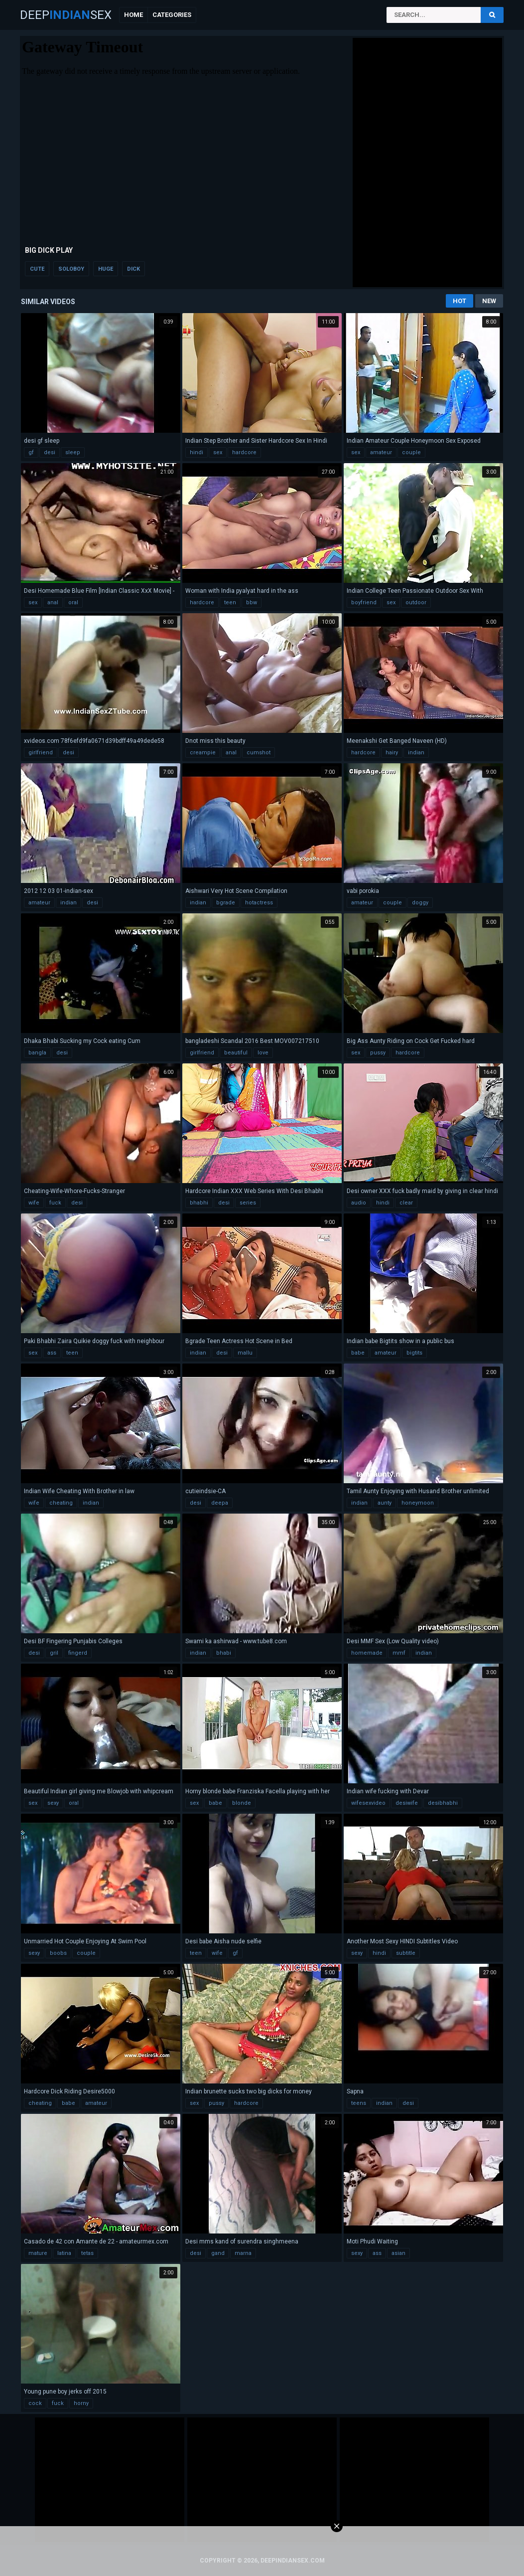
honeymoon (417, 1503)
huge (105, 269)
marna (243, 2253)
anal (52, 602)
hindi (196, 452)
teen (230, 602)
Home (133, 14)
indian (416, 752)
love (263, 1052)
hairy (392, 752)
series (248, 1203)
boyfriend (364, 602)
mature (37, 2253)
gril (54, 1653)
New (489, 301)
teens (358, 2103)
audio (358, 1203)
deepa (219, 1503)
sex (217, 452)
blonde (241, 1803)
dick (133, 269)
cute (37, 269)
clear (406, 1203)
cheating (61, 1503)
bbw (251, 602)
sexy (53, 1803)
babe (358, 1353)
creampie (203, 752)
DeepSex (66, 15)
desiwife (406, 1803)
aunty (385, 1503)
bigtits (414, 1353)
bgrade (225, 902)
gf (31, 452)
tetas (87, 2253)
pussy (378, 1052)
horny (81, 2403)
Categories (171, 14)
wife (33, 1203)
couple (411, 452)
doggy (420, 902)
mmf (399, 1653)
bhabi (223, 1653)
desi (49, 452)
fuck (55, 1203)
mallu (245, 1353)
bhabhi (199, 1203)
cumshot (258, 752)
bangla (37, 1052)
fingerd (77, 1653)
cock (35, 2403)
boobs (58, 1953)
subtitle (405, 1953)
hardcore (244, 452)
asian (398, 2253)
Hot (459, 301)
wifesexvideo (368, 1803)
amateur (381, 452)
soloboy (71, 269)
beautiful (236, 1052)
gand (218, 2253)
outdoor (415, 602)
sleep (72, 452)
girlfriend (40, 752)
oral (73, 602)
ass (51, 1353)
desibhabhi (443, 1803)
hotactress (259, 902)
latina (64, 2253)
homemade (367, 1653)
